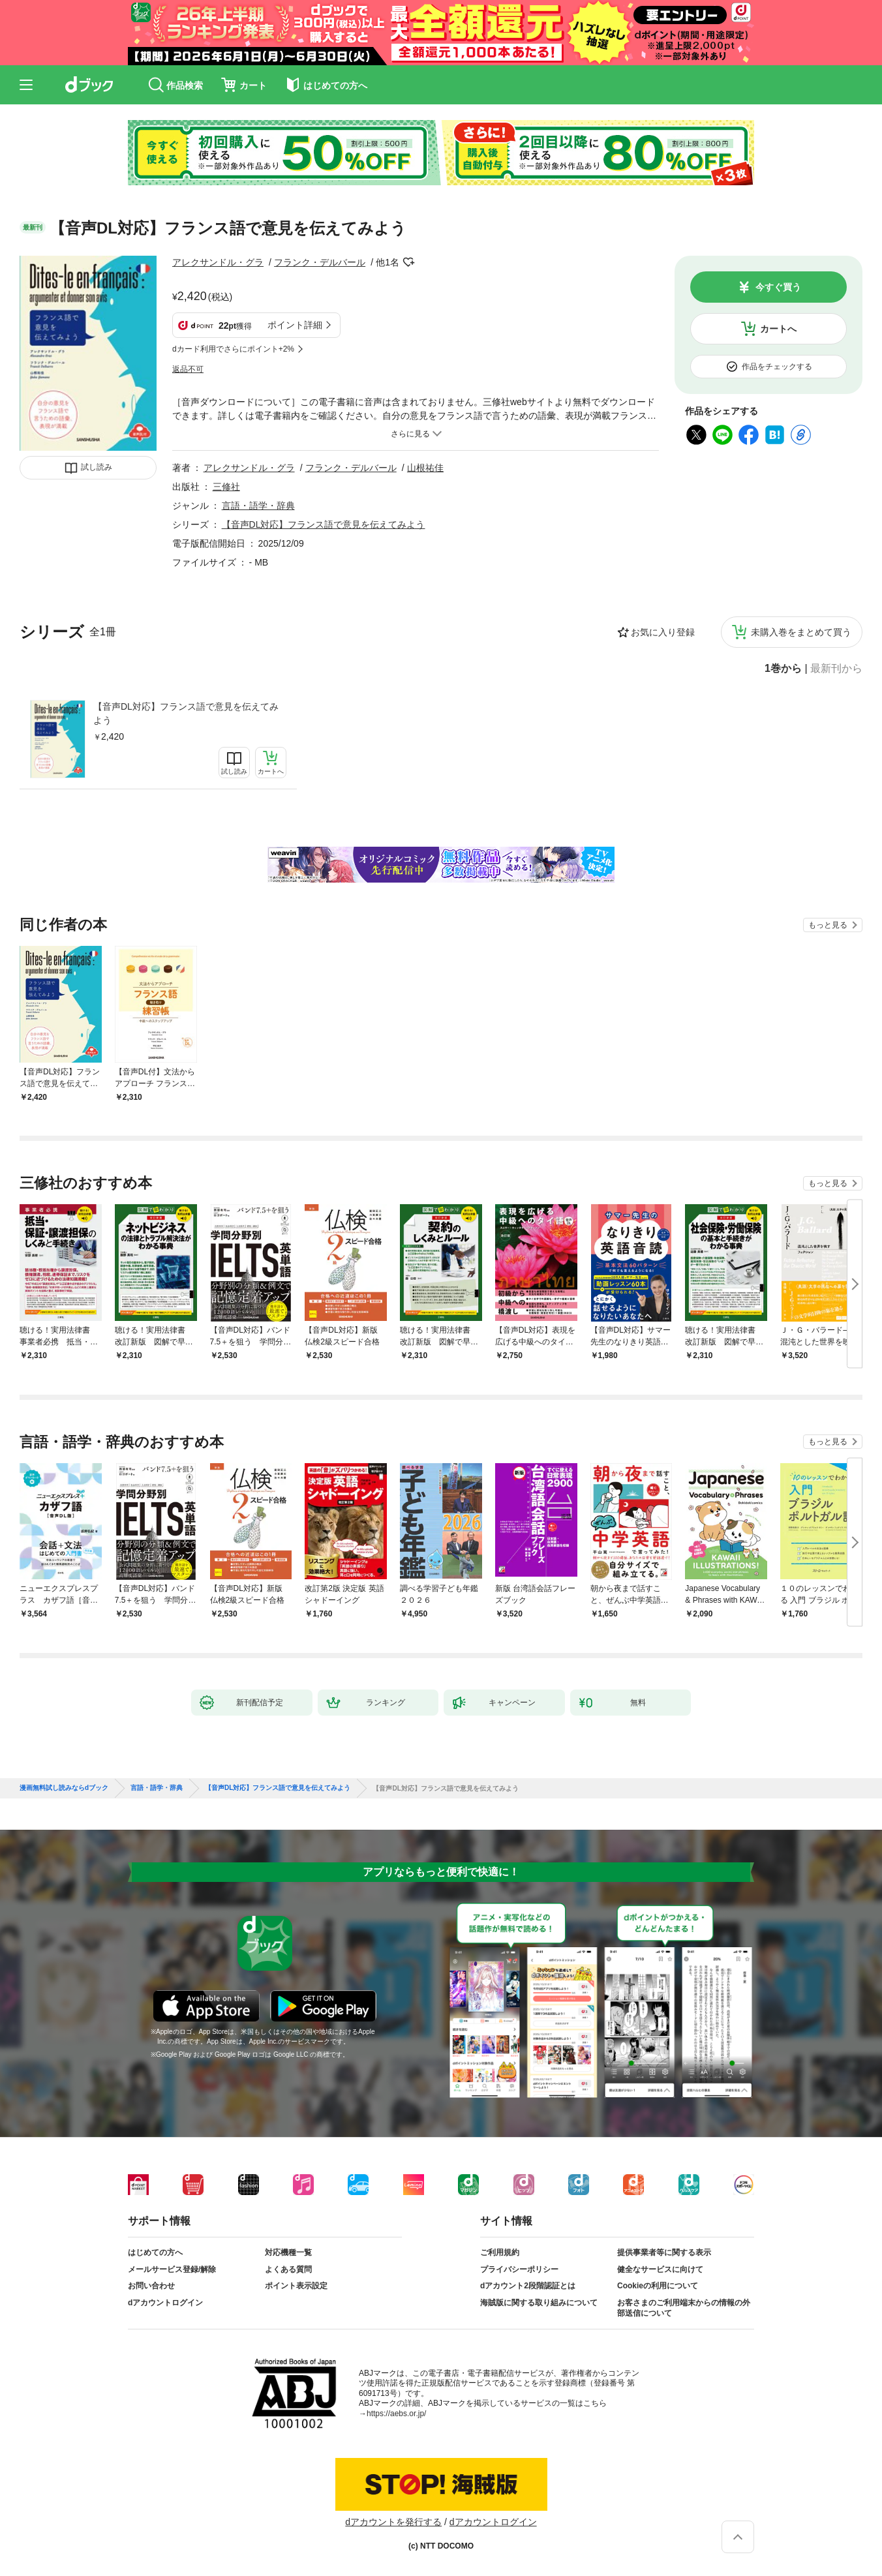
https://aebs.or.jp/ (396, 2413)
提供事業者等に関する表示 (664, 2252)
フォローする (408, 262)
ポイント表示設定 (296, 2285)
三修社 (226, 486)
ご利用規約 (499, 2252)
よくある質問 (288, 2269)
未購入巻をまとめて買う (801, 632)
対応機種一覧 (288, 2252)
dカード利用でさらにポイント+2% (233, 349)
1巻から (783, 668)
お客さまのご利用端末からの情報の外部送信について (683, 2308)
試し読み (96, 467)
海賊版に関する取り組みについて (539, 2302)
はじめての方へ (155, 2252)
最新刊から (836, 668)
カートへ (778, 329)
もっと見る (827, 925)
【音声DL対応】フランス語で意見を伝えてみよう (186, 713)
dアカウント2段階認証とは (527, 2285)
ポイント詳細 (294, 325)
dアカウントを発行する (393, 2522)
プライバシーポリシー (519, 2269)
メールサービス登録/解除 (172, 2269)
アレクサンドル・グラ (218, 262)
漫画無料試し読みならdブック (64, 1788)
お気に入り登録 (663, 632)
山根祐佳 (425, 467)
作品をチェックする (777, 366)
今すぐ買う (778, 287)
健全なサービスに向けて (660, 2269)
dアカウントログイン (165, 2302)
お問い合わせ (151, 2285)
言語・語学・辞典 (258, 505)
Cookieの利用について (657, 2285)
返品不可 (188, 369)
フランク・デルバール (319, 262)
